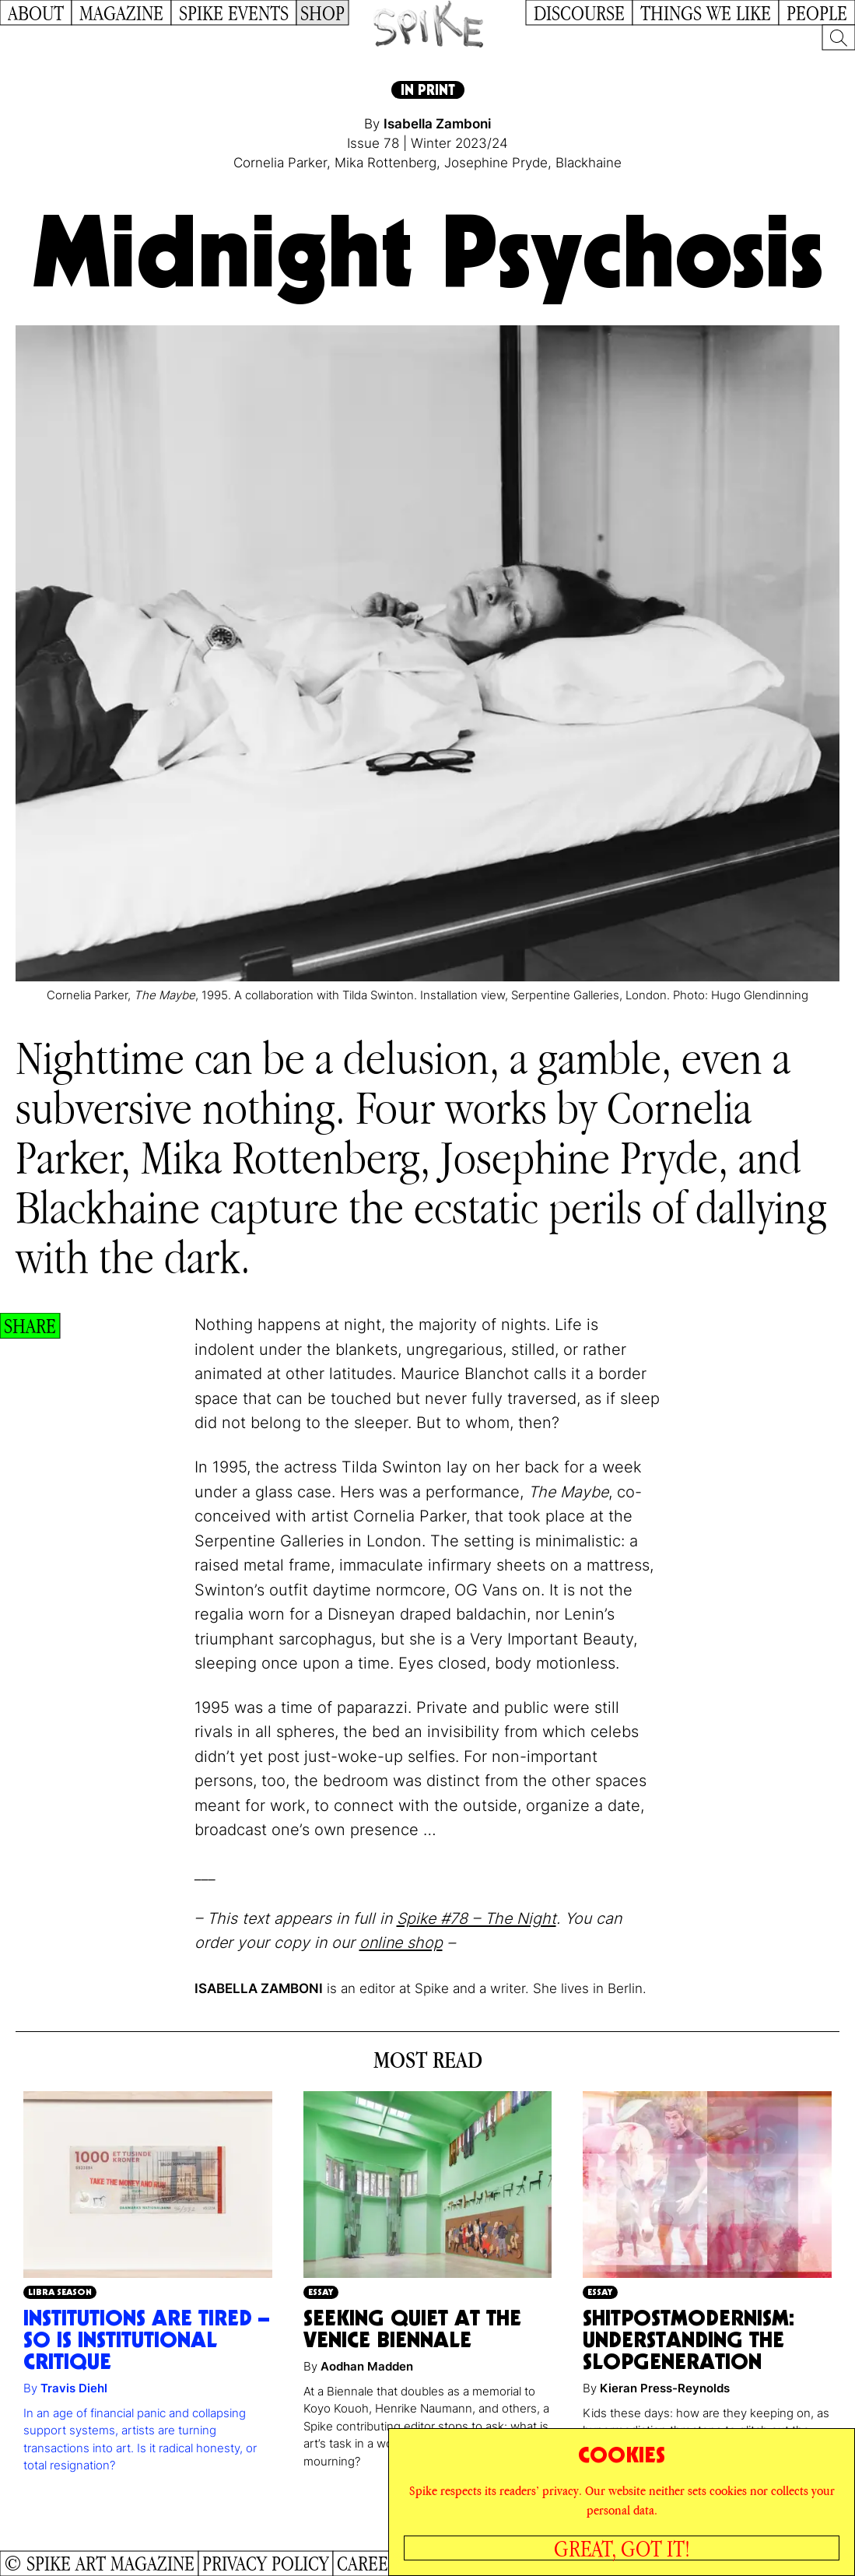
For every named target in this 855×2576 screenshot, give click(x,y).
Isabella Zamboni (437, 124)
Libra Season (60, 2291)
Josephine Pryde (496, 162)
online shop (401, 1942)
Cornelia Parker (280, 162)
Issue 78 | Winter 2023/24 (427, 143)
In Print (428, 90)
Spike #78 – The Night (476, 1918)
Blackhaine (588, 162)
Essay (321, 2291)
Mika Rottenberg (385, 162)
